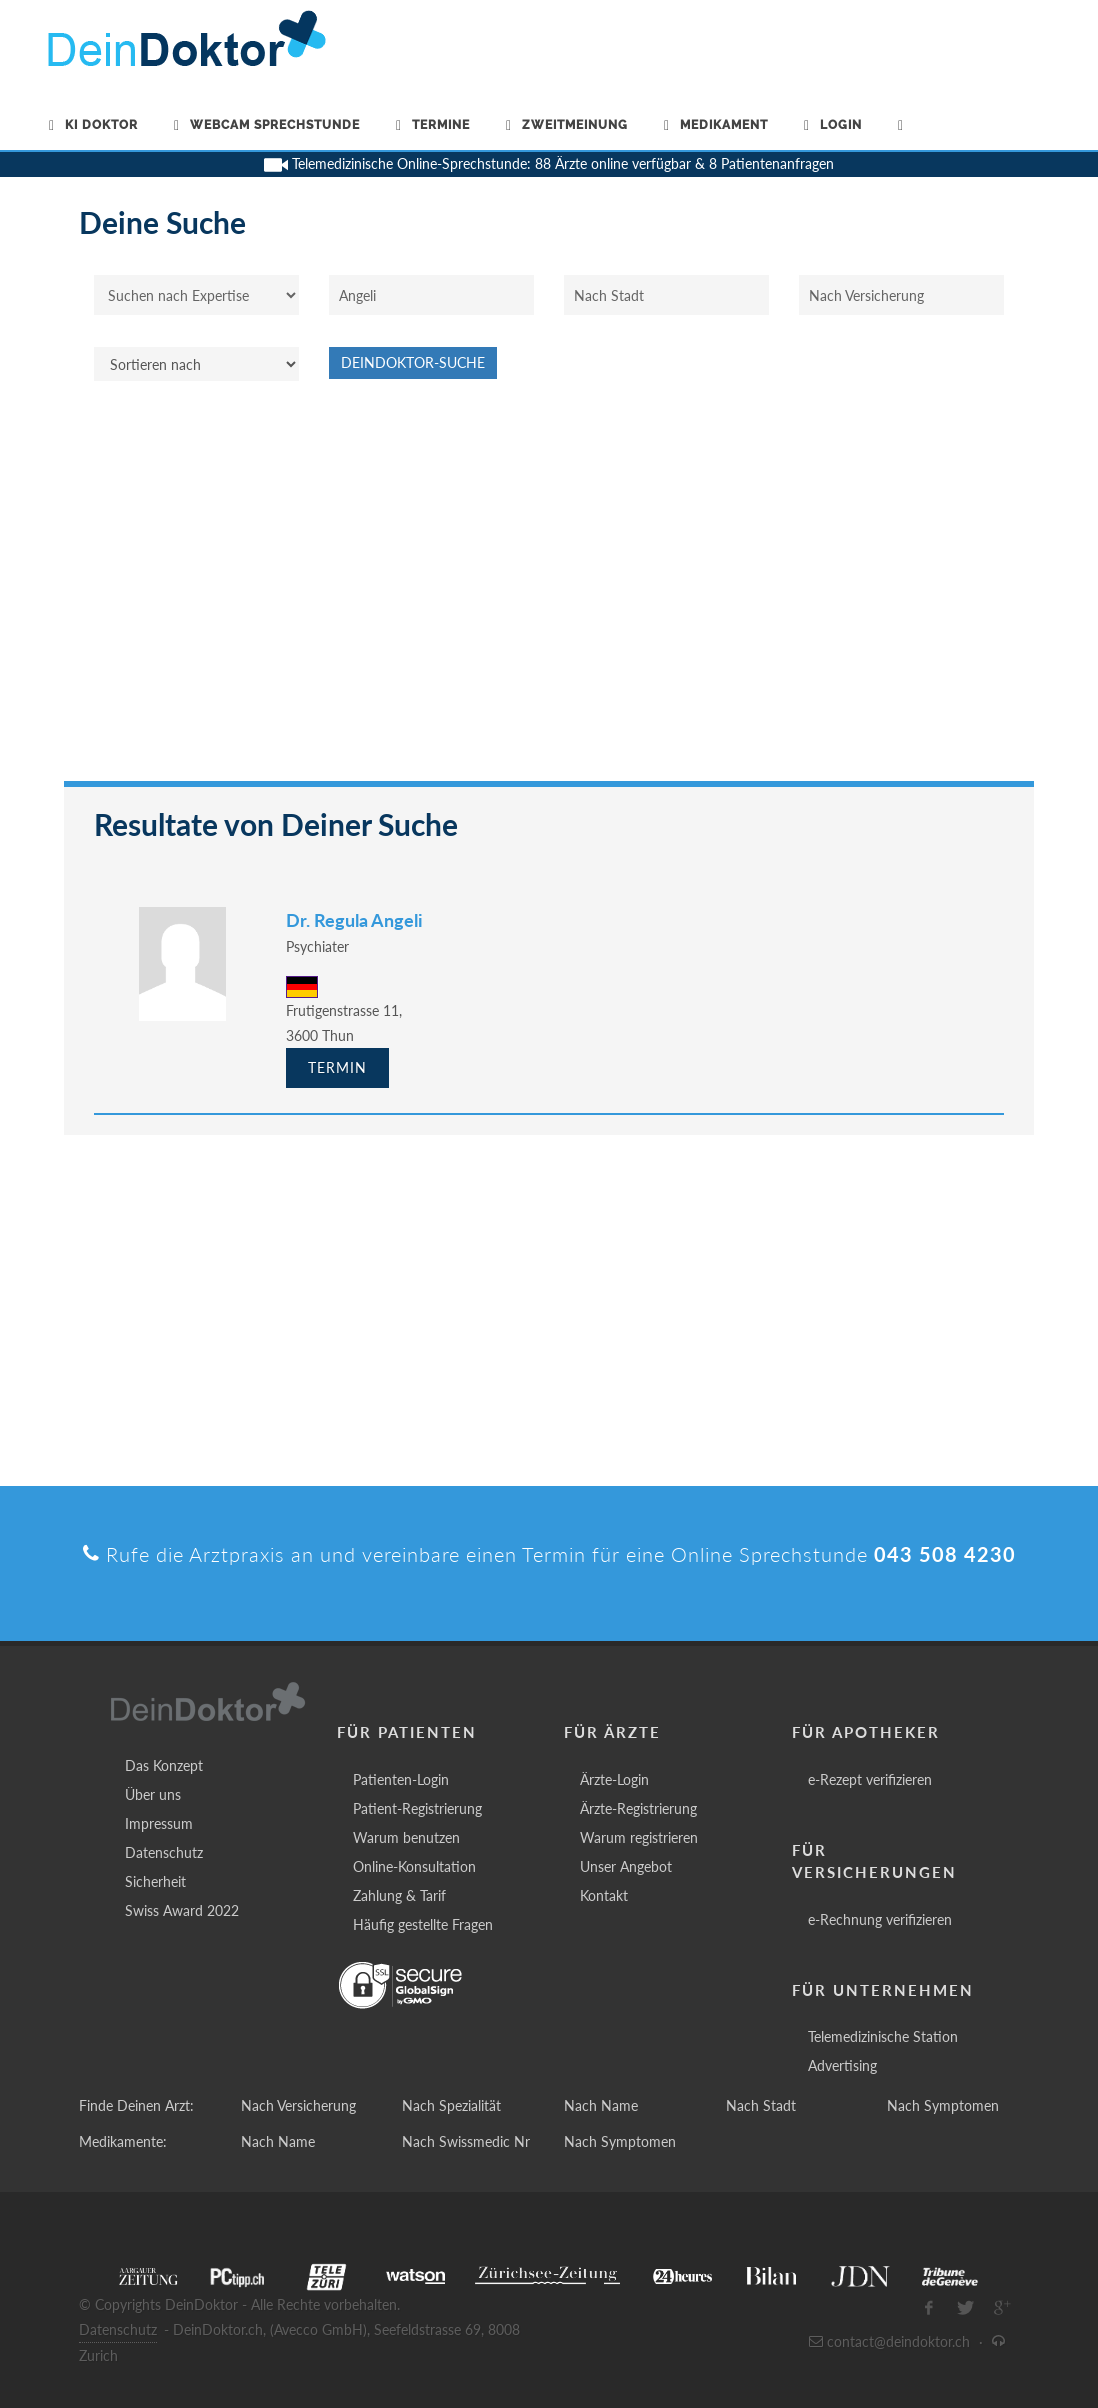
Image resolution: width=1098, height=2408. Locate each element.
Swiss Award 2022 (182, 1910)
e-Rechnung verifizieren (880, 1919)
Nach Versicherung (298, 2105)
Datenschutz (164, 1852)
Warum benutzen (406, 1837)
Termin (337, 1067)
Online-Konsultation (414, 1866)
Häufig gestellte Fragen (423, 1924)
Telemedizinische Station (883, 2036)
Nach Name (601, 2105)
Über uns (153, 1794)
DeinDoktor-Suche (413, 362)
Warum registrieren (639, 1837)
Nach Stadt (761, 2105)
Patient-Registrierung (417, 1808)
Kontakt (604, 1895)
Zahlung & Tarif (399, 1895)
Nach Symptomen (943, 2105)
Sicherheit (155, 1881)
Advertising (842, 2065)
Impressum (159, 1823)
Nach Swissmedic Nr (466, 2141)
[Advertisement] (549, 591)
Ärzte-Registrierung (638, 1808)
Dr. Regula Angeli (354, 920)
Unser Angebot (626, 1866)
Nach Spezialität (451, 2105)
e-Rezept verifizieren (870, 1779)
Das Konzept (164, 1765)
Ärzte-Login (614, 1779)
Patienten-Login (401, 1779)
